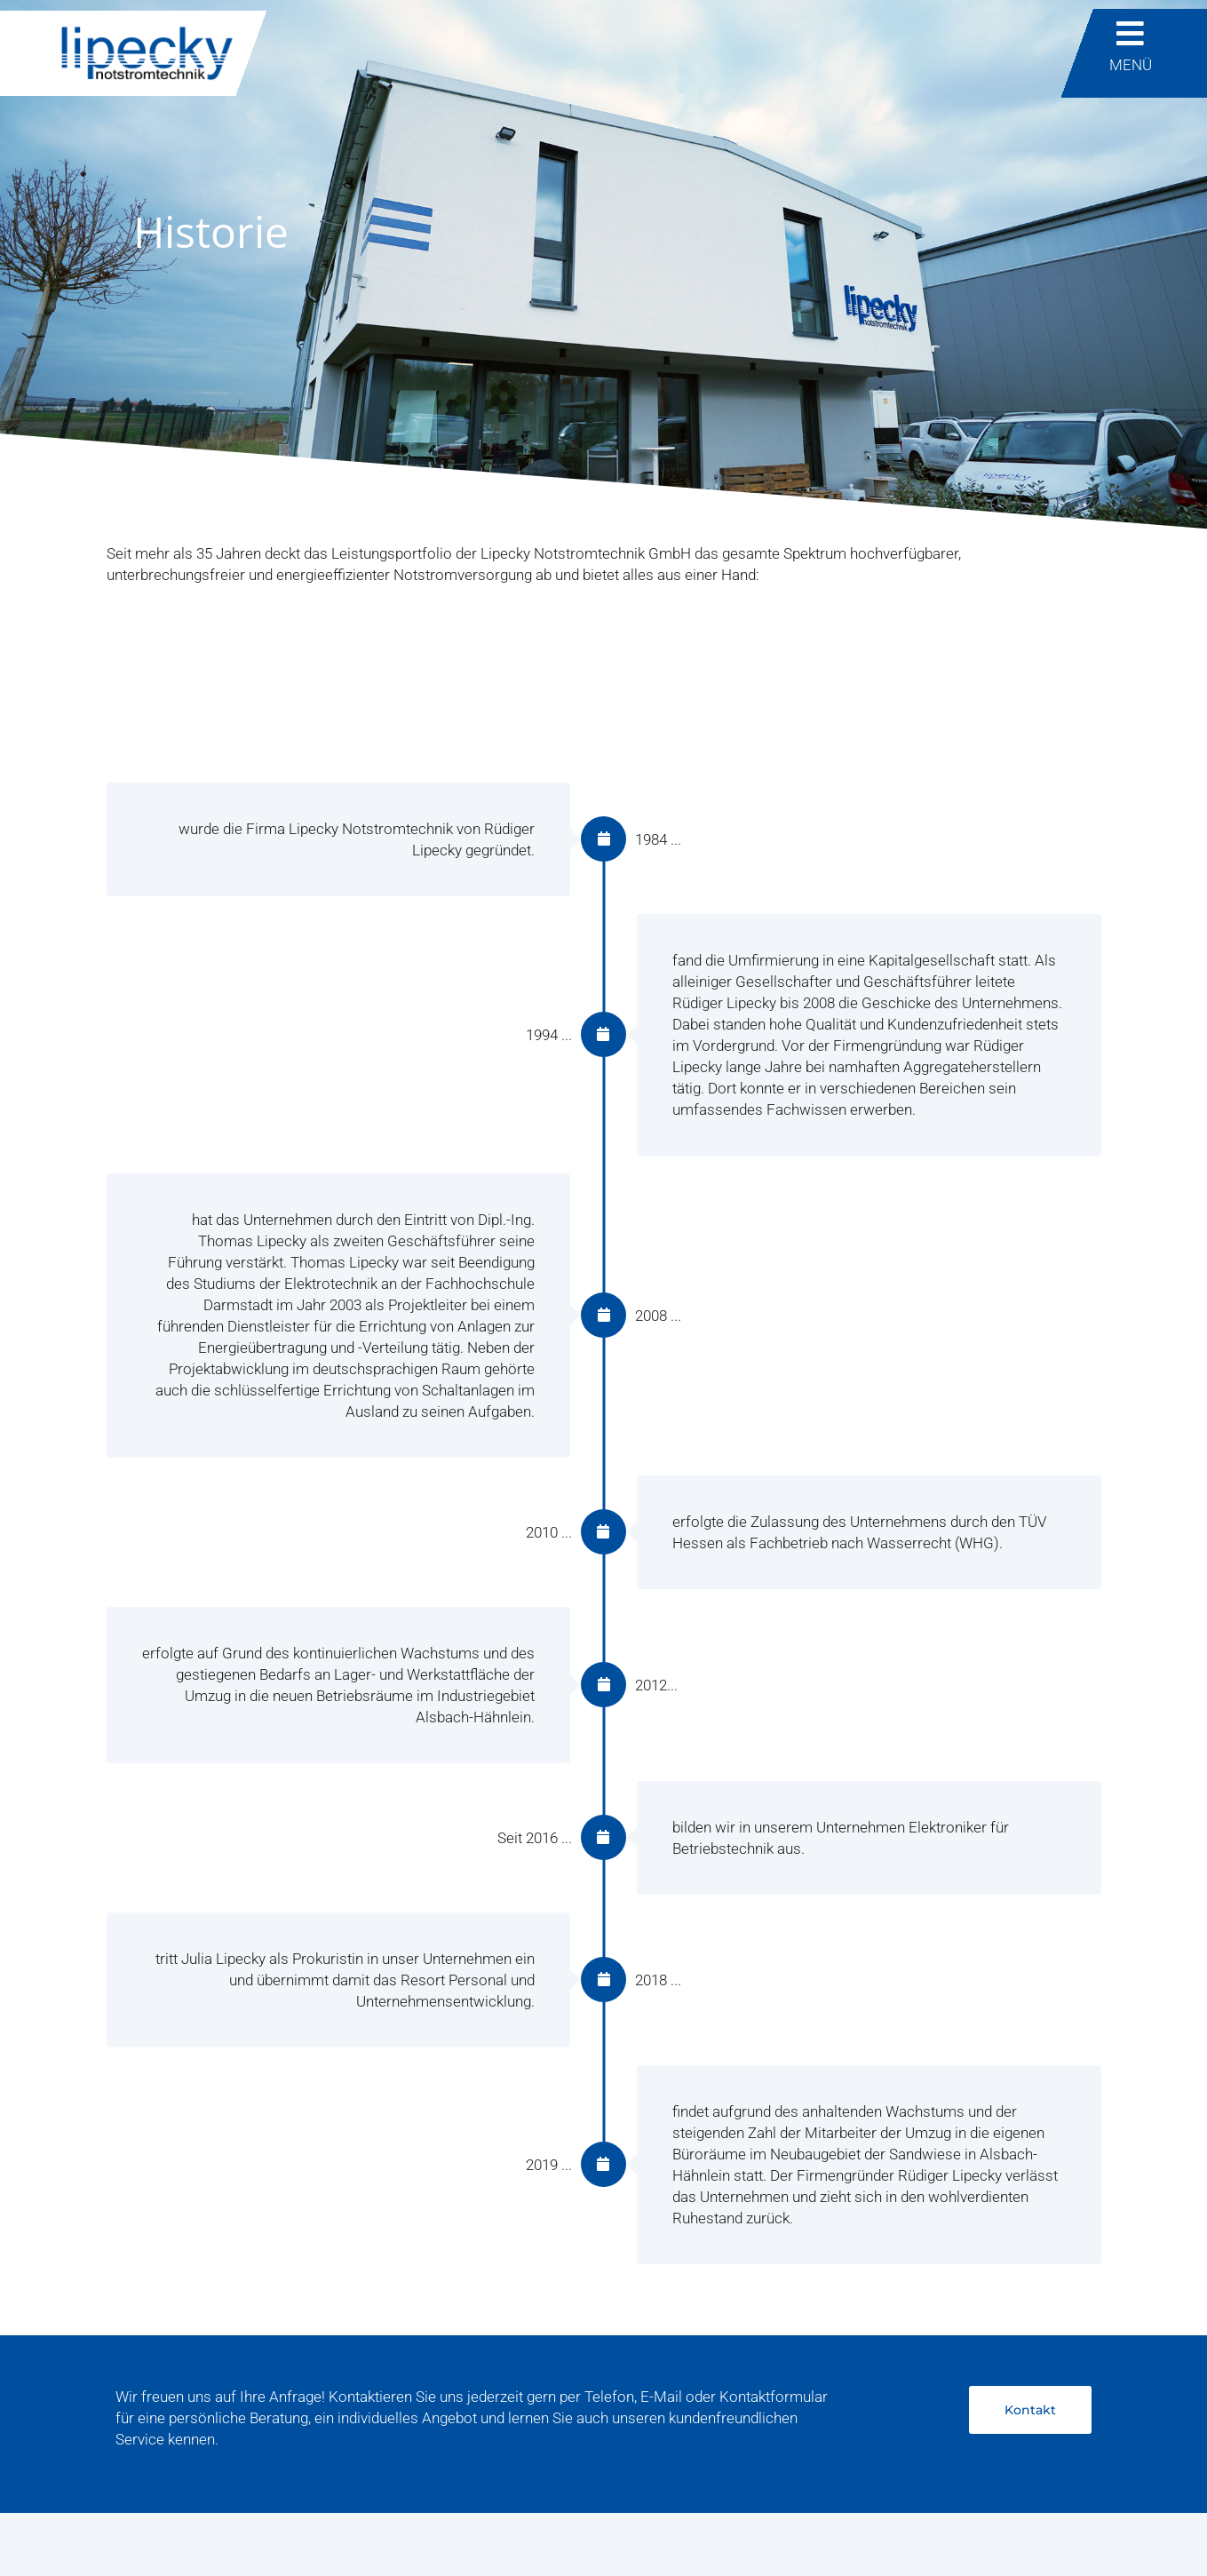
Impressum (145, 2530)
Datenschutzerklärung (265, 2530)
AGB (362, 2530)
